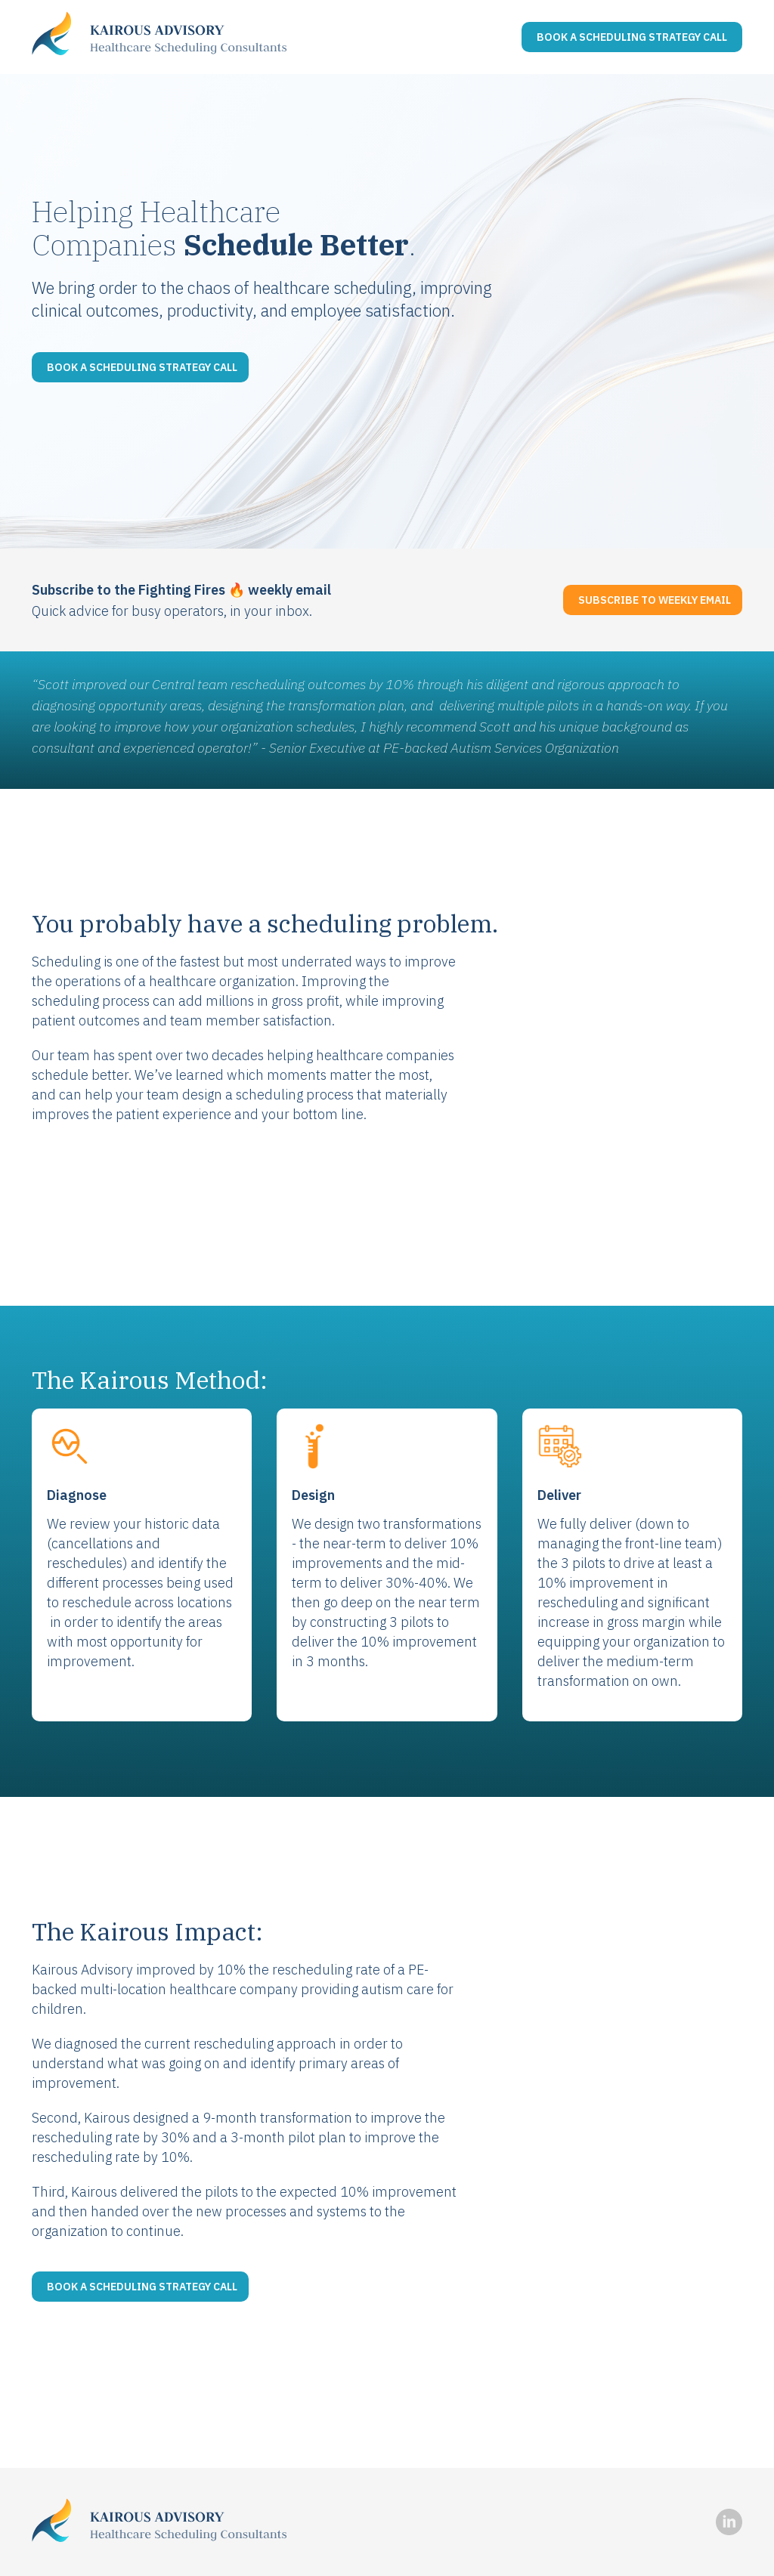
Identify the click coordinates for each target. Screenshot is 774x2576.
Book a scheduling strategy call (142, 367)
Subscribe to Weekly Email (654, 600)
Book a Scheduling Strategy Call (632, 37)
